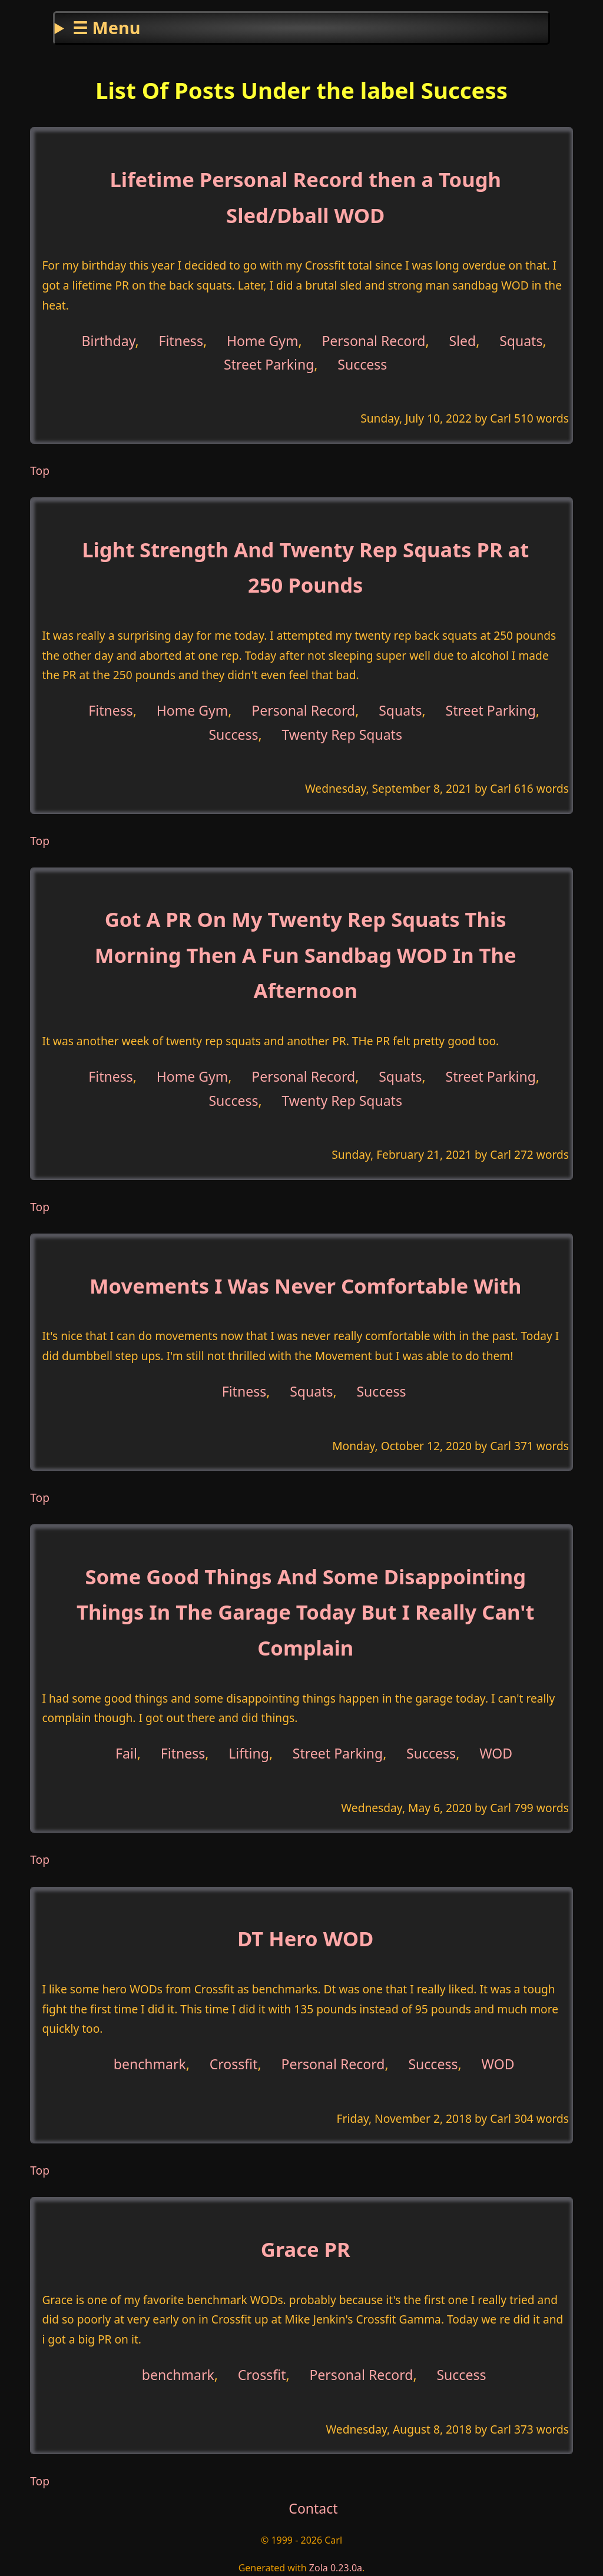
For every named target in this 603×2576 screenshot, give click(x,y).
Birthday (108, 340)
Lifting (248, 1753)
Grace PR (305, 2249)
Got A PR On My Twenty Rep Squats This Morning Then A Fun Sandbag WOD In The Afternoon (305, 954)
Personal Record (373, 340)
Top (39, 470)
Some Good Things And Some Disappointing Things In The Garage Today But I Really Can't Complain (305, 1612)
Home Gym (263, 340)
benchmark (150, 2064)
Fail (126, 1753)
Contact (313, 2508)
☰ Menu (106, 27)
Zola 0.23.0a (335, 2567)
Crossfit (234, 2064)
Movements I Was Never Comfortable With (305, 1285)
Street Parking (269, 364)
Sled (462, 340)
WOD (495, 1753)
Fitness (180, 340)
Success (362, 364)
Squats (520, 340)
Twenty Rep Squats (341, 733)
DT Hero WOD (305, 1938)
